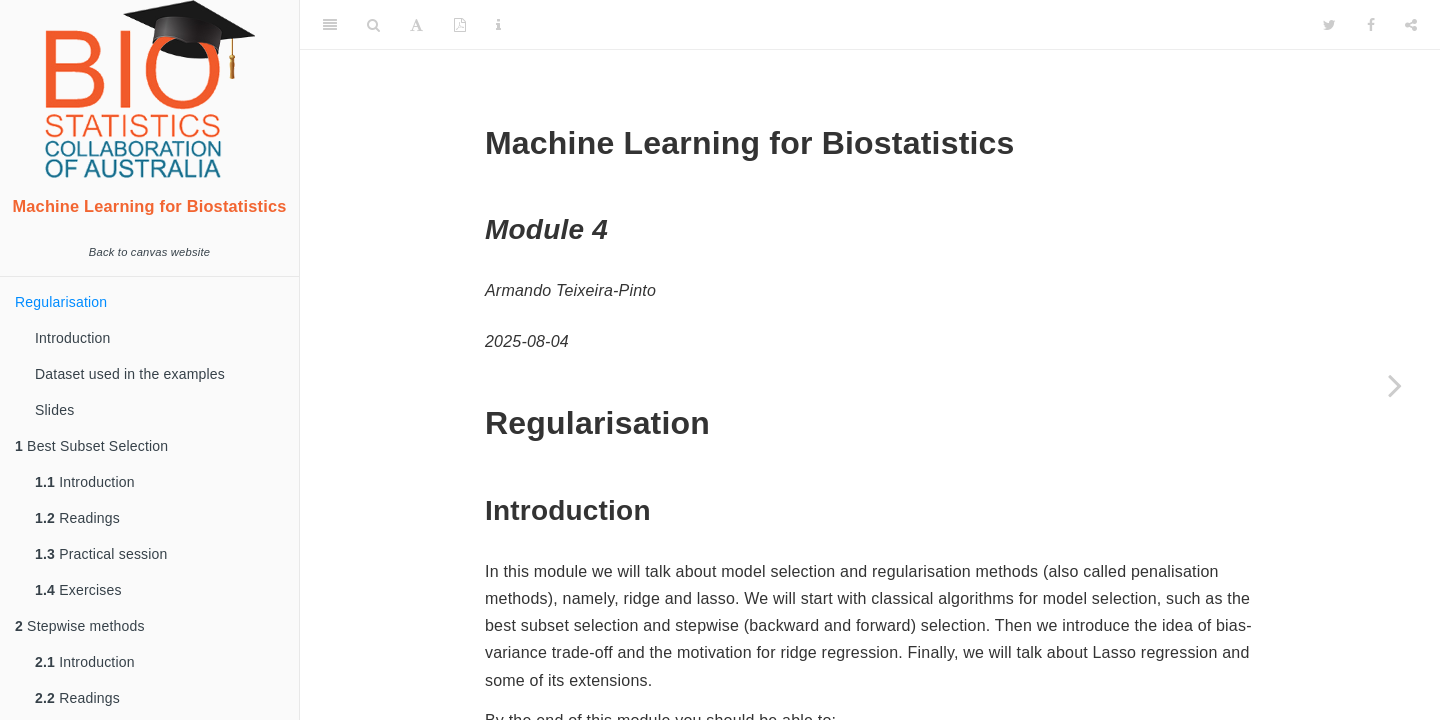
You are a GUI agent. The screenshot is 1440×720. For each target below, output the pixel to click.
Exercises (78, 590)
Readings (77, 518)
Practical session (101, 554)
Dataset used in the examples (130, 374)
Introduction (73, 338)
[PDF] (460, 25)
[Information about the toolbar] (498, 25)
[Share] (1411, 25)
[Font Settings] (416, 25)
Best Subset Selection (91, 446)
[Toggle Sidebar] (330, 25)
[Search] (373, 25)
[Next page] (1395, 385)
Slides (54, 410)
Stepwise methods (80, 626)
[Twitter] (1329, 25)
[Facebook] (1371, 25)
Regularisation (61, 302)
